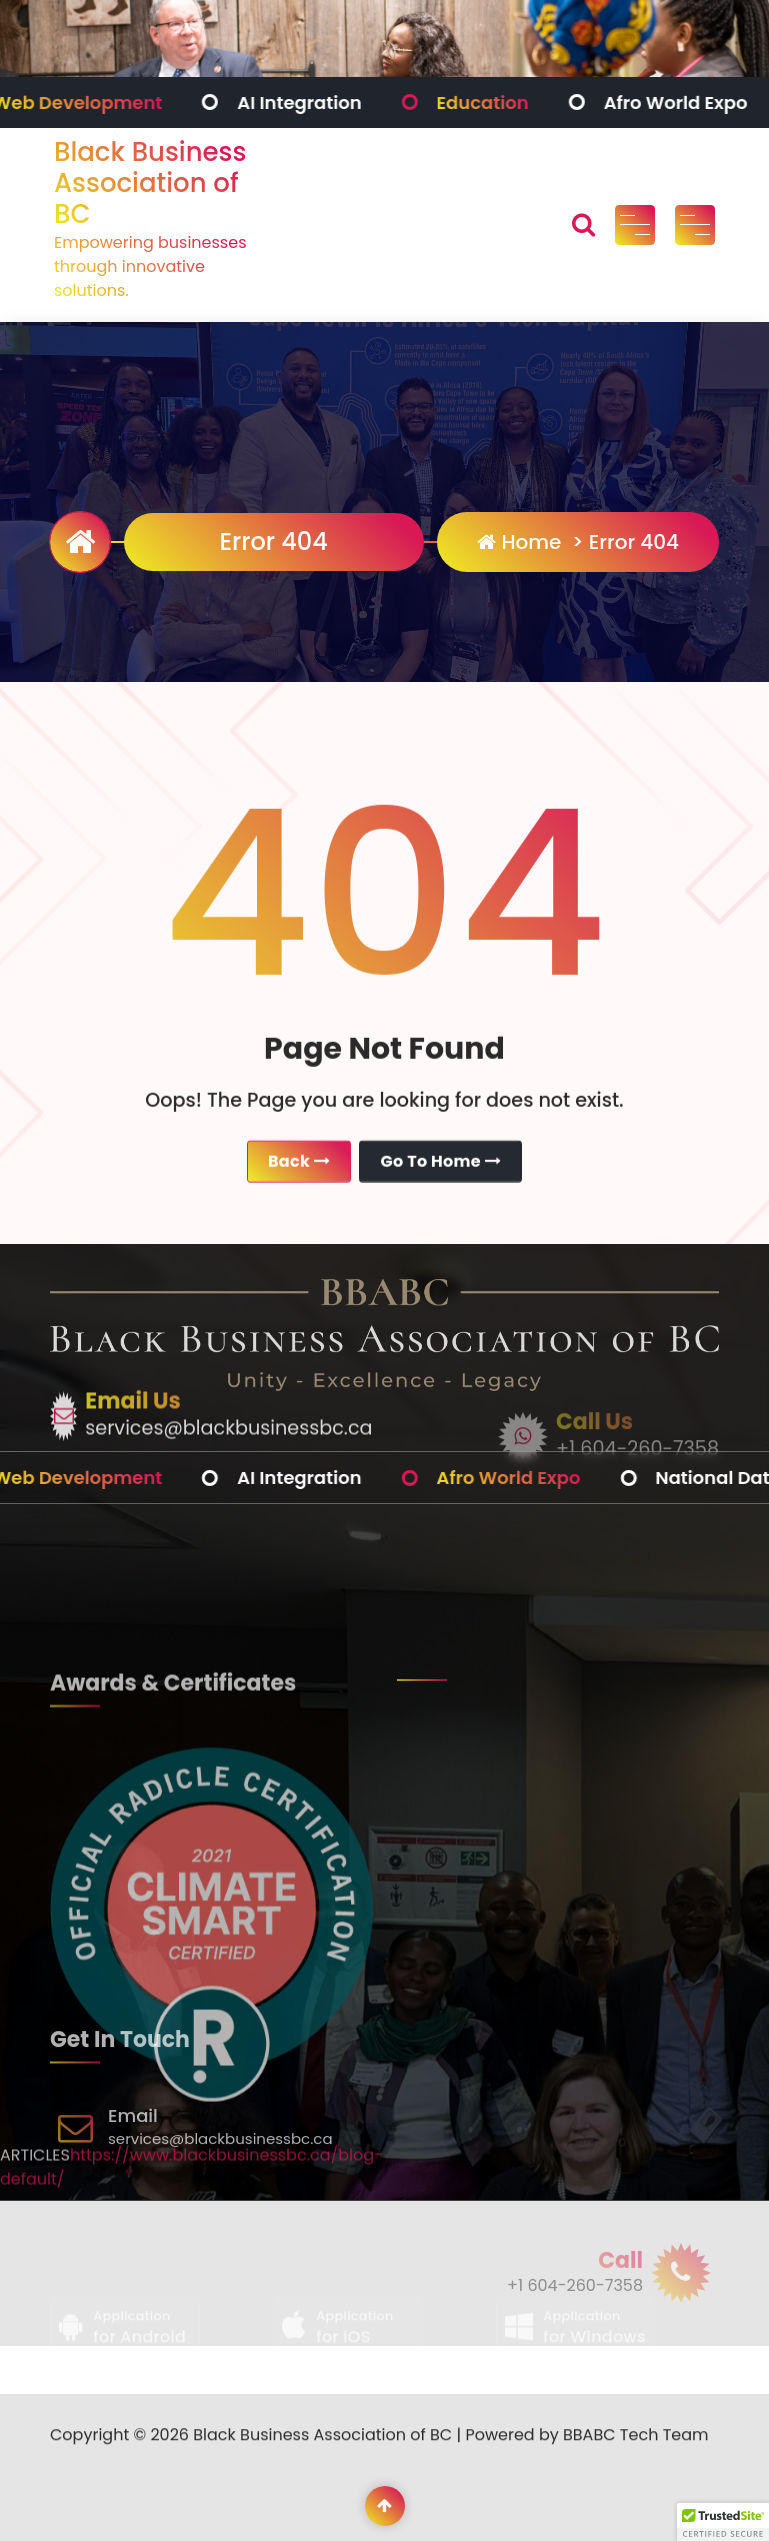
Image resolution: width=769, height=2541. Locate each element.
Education (495, 102)
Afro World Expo (688, 102)
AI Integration (312, 102)
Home (519, 542)
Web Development (89, 102)
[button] (723, 2522)
